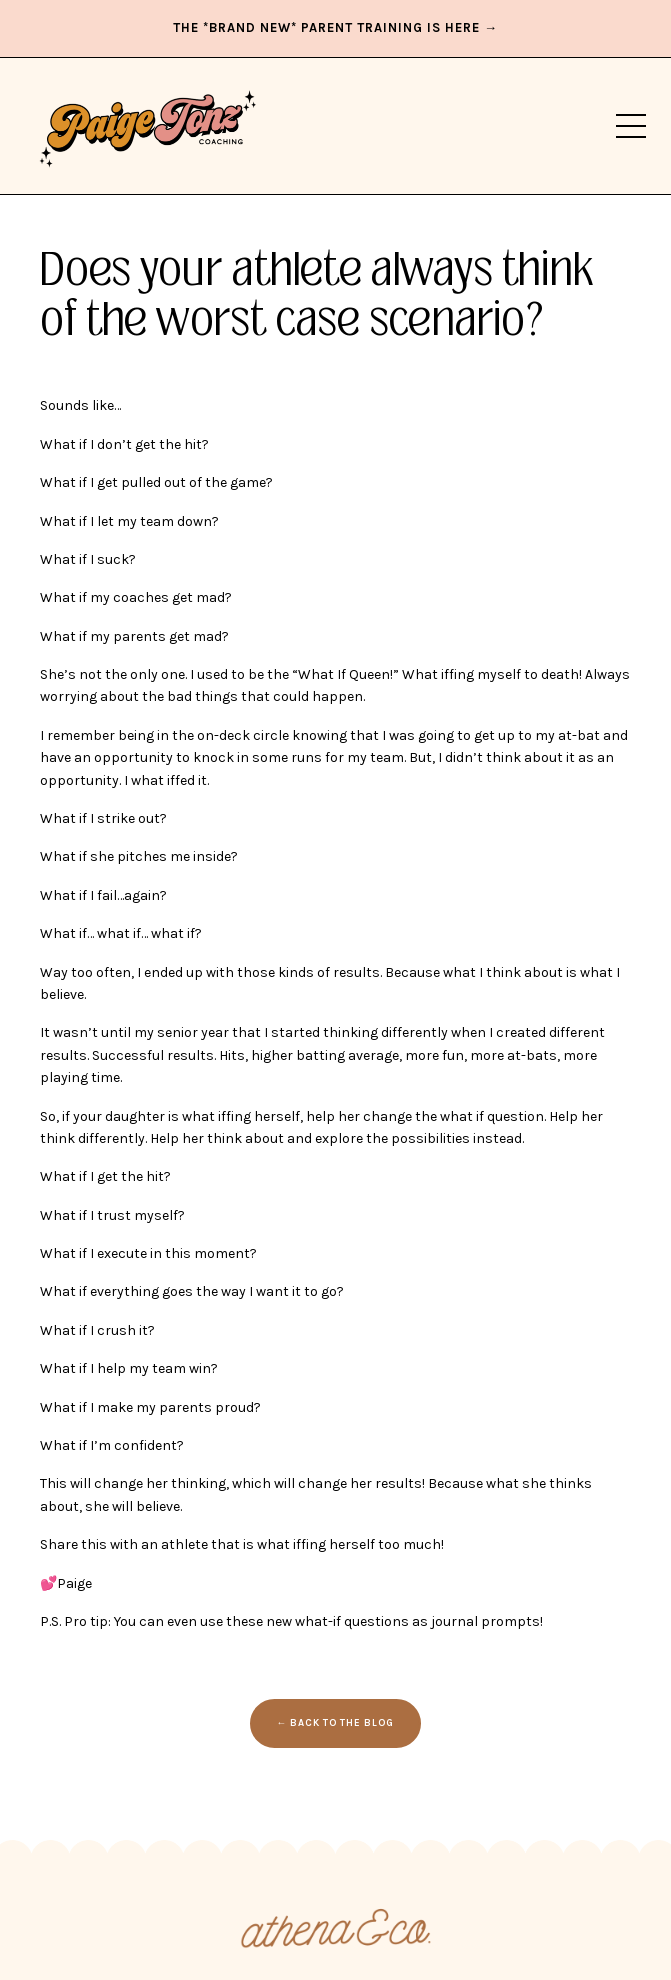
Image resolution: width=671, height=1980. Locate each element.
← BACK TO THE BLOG (336, 1722)
